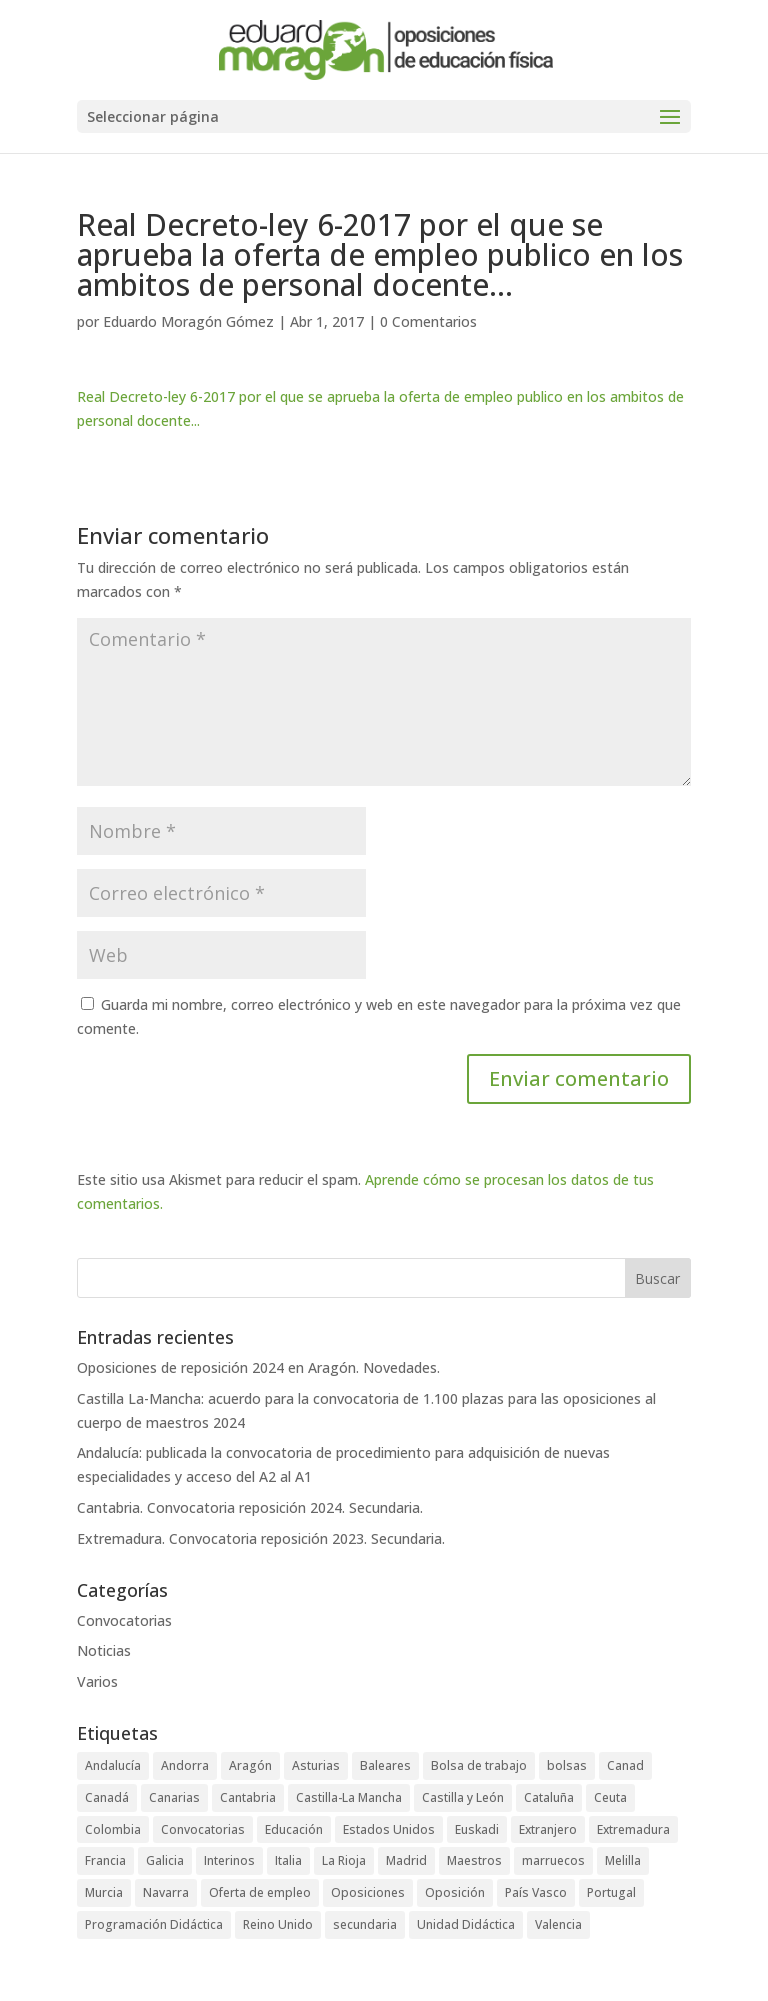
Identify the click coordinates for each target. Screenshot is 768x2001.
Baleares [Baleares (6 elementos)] (385, 1765)
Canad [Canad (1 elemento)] (625, 1765)
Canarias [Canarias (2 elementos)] (174, 1797)
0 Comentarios (428, 321)
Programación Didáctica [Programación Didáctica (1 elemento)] (154, 1924)
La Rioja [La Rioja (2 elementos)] (344, 1860)
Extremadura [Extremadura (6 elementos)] (633, 1829)
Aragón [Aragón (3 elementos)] (250, 1765)
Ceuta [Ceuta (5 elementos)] (610, 1797)
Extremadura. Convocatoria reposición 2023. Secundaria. (261, 1538)
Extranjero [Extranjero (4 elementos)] (548, 1829)
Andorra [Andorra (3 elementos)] (185, 1765)
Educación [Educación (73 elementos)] (294, 1829)
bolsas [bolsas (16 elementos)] (567, 1765)
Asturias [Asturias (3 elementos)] (316, 1765)
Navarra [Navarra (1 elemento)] (166, 1892)
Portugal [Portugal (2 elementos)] (611, 1892)
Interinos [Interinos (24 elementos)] (229, 1860)
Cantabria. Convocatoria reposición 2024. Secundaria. (250, 1507)
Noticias (104, 1650)
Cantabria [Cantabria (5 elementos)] (248, 1797)
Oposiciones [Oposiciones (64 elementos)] (368, 1892)
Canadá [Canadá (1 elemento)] (107, 1797)
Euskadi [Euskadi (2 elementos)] (477, 1829)
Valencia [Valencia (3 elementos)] (558, 1924)
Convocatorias (124, 1620)
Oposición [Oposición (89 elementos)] (455, 1892)
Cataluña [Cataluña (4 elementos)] (549, 1797)
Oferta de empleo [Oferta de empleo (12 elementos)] (260, 1892)
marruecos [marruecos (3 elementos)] (553, 1860)
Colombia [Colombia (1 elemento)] (113, 1829)
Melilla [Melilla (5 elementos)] (623, 1860)
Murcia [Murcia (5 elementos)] (104, 1892)
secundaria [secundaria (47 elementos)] (365, 1924)
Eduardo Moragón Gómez (188, 321)
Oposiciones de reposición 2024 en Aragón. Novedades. (258, 1367)
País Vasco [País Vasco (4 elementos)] (536, 1892)
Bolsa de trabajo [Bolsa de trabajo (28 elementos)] (479, 1765)
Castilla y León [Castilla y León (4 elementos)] (463, 1797)
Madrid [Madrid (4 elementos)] (406, 1860)
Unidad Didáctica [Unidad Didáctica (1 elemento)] (466, 1924)
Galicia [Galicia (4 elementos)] (165, 1860)
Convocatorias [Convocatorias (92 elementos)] (203, 1829)
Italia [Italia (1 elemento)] (288, 1860)
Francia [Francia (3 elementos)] (105, 1860)
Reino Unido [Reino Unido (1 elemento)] (278, 1924)
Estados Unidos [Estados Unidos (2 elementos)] (389, 1829)
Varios (97, 1681)
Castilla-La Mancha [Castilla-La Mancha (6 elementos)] (349, 1797)
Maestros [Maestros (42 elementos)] (474, 1860)
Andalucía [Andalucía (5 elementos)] (113, 1765)
